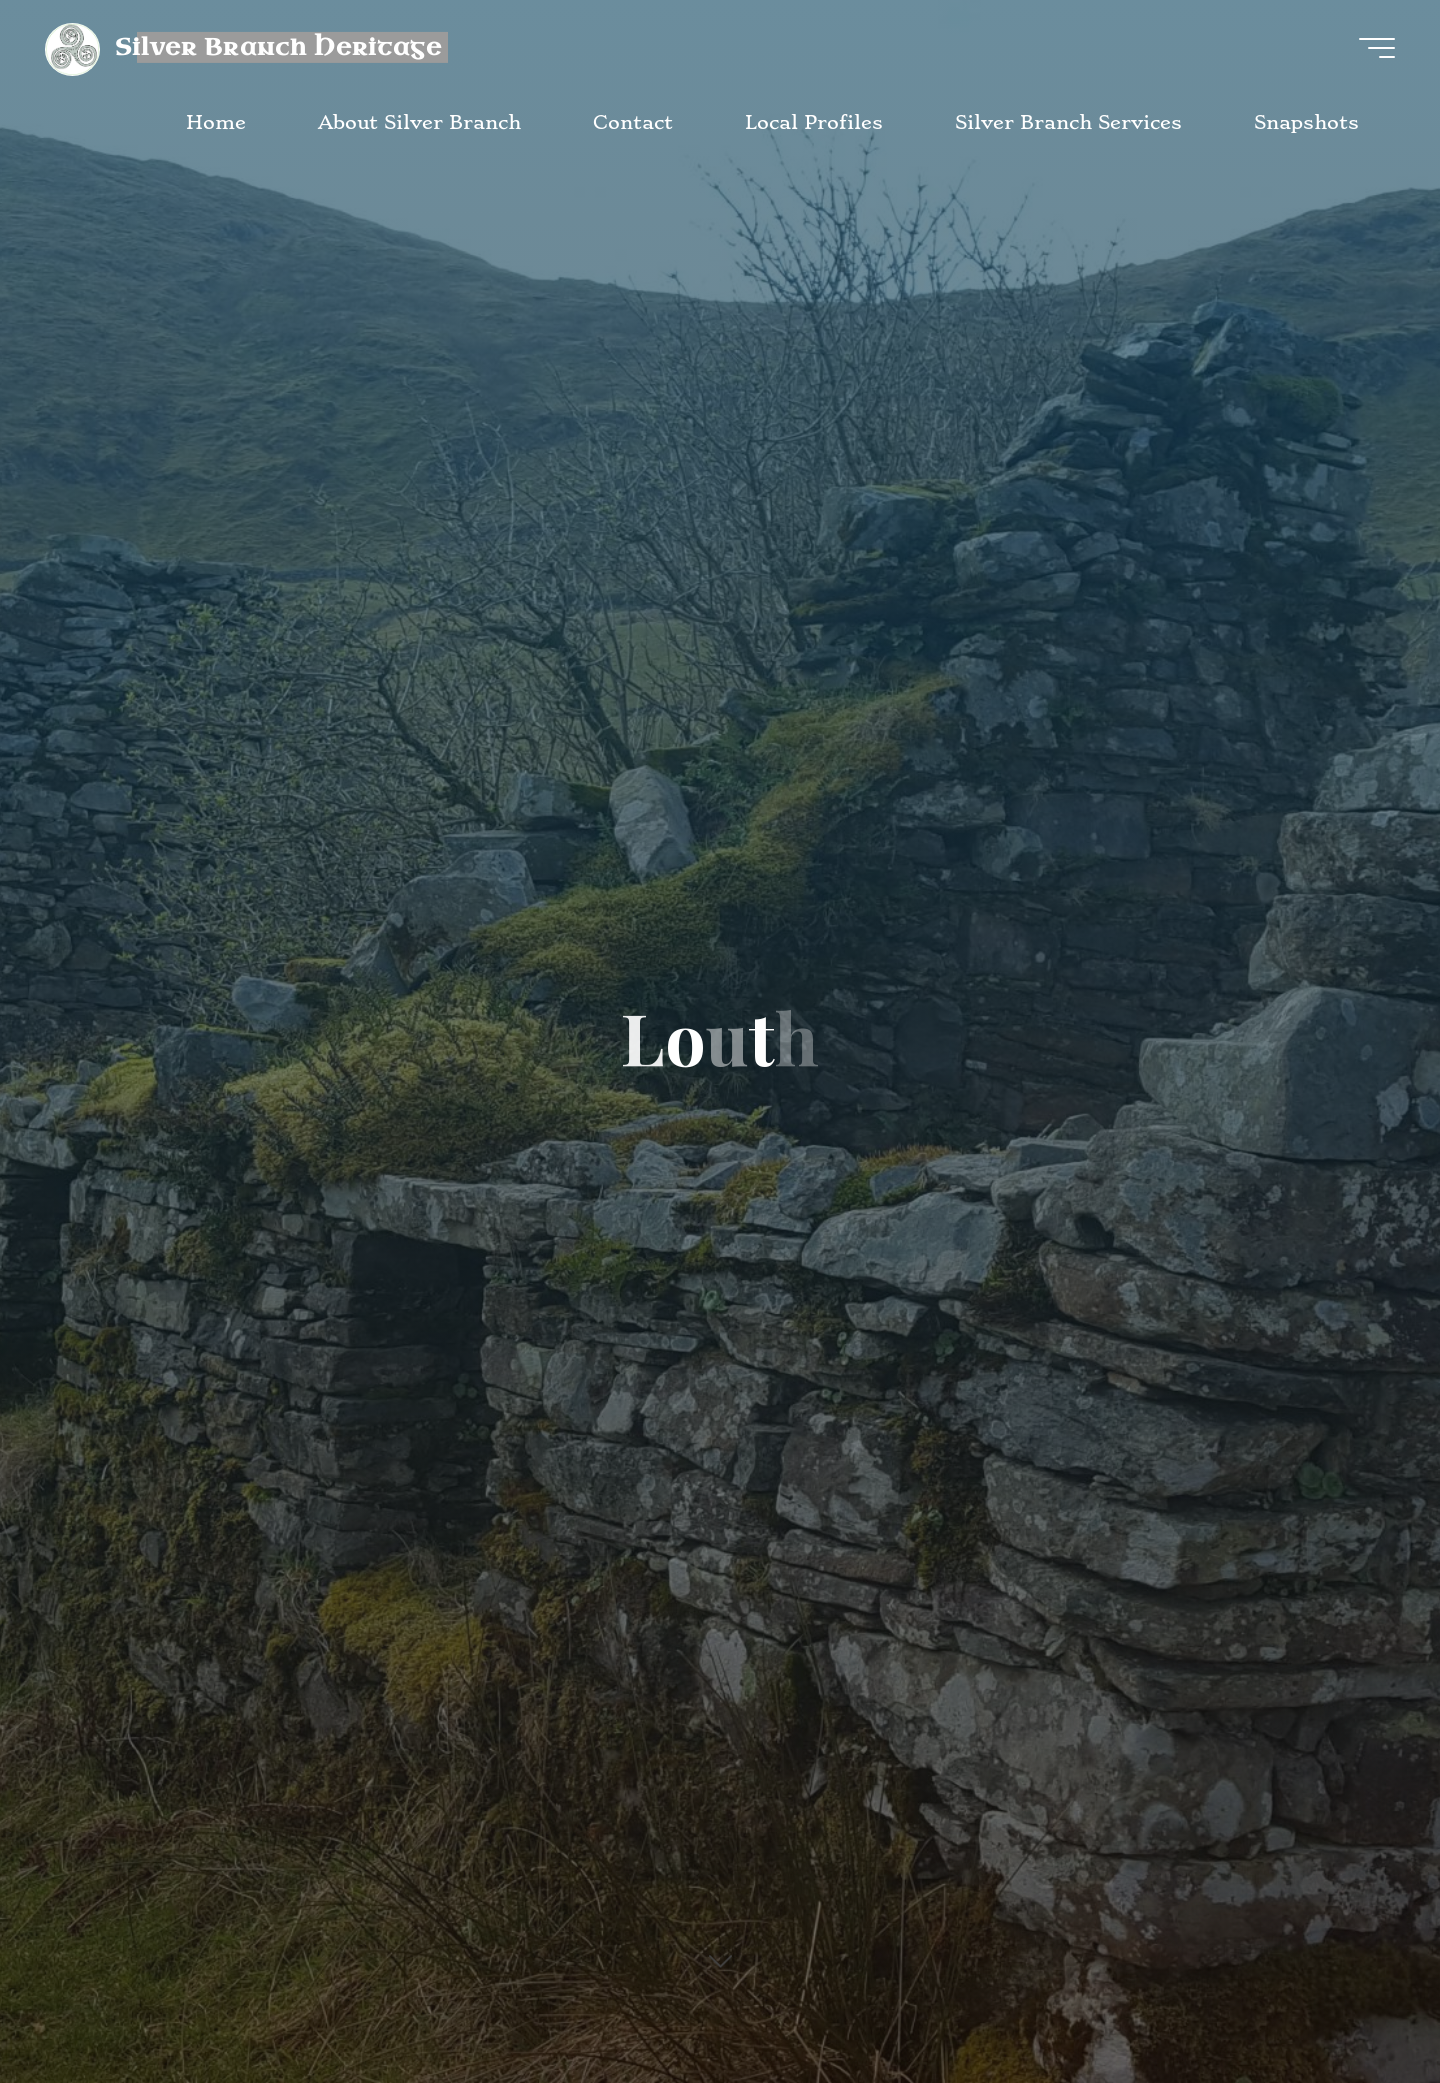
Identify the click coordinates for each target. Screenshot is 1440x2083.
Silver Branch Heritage (278, 46)
